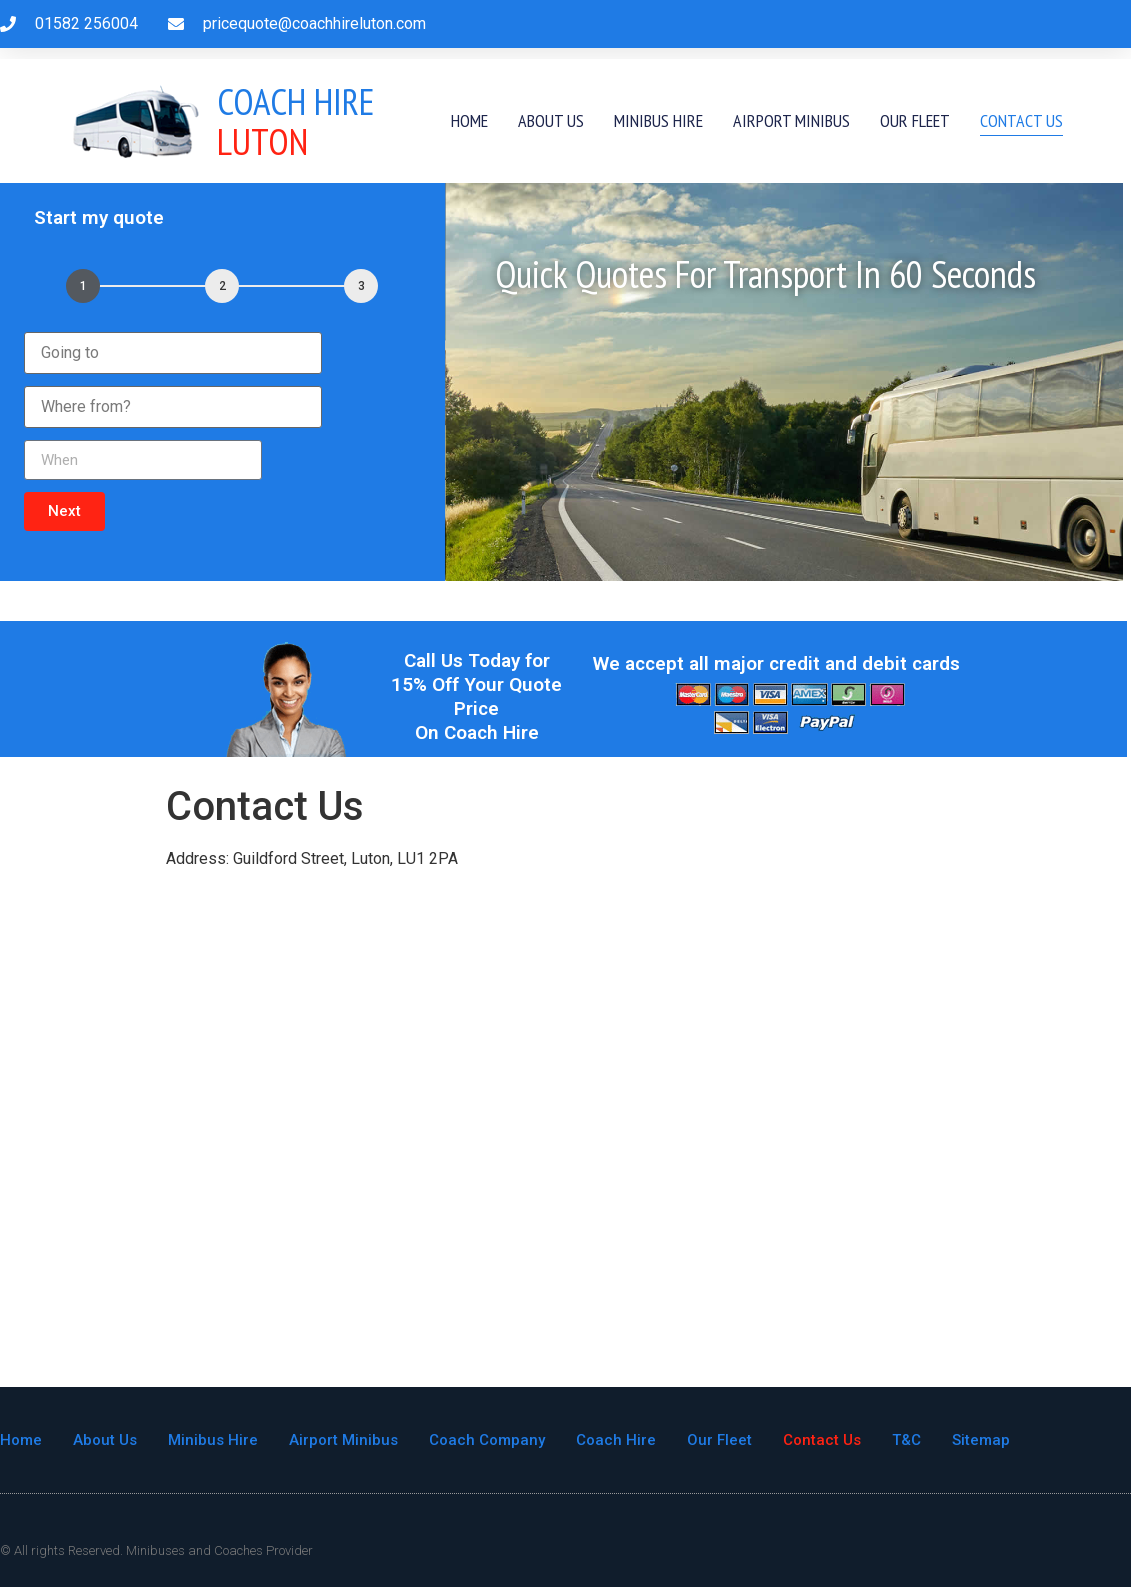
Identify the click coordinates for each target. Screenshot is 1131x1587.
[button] (64, 511)
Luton (296, 121)
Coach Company (487, 1440)
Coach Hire (616, 1440)
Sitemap (981, 1440)
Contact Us (1021, 120)
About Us (551, 120)
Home (469, 120)
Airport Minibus (791, 120)
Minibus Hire (658, 120)
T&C (906, 1440)
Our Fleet (915, 120)
